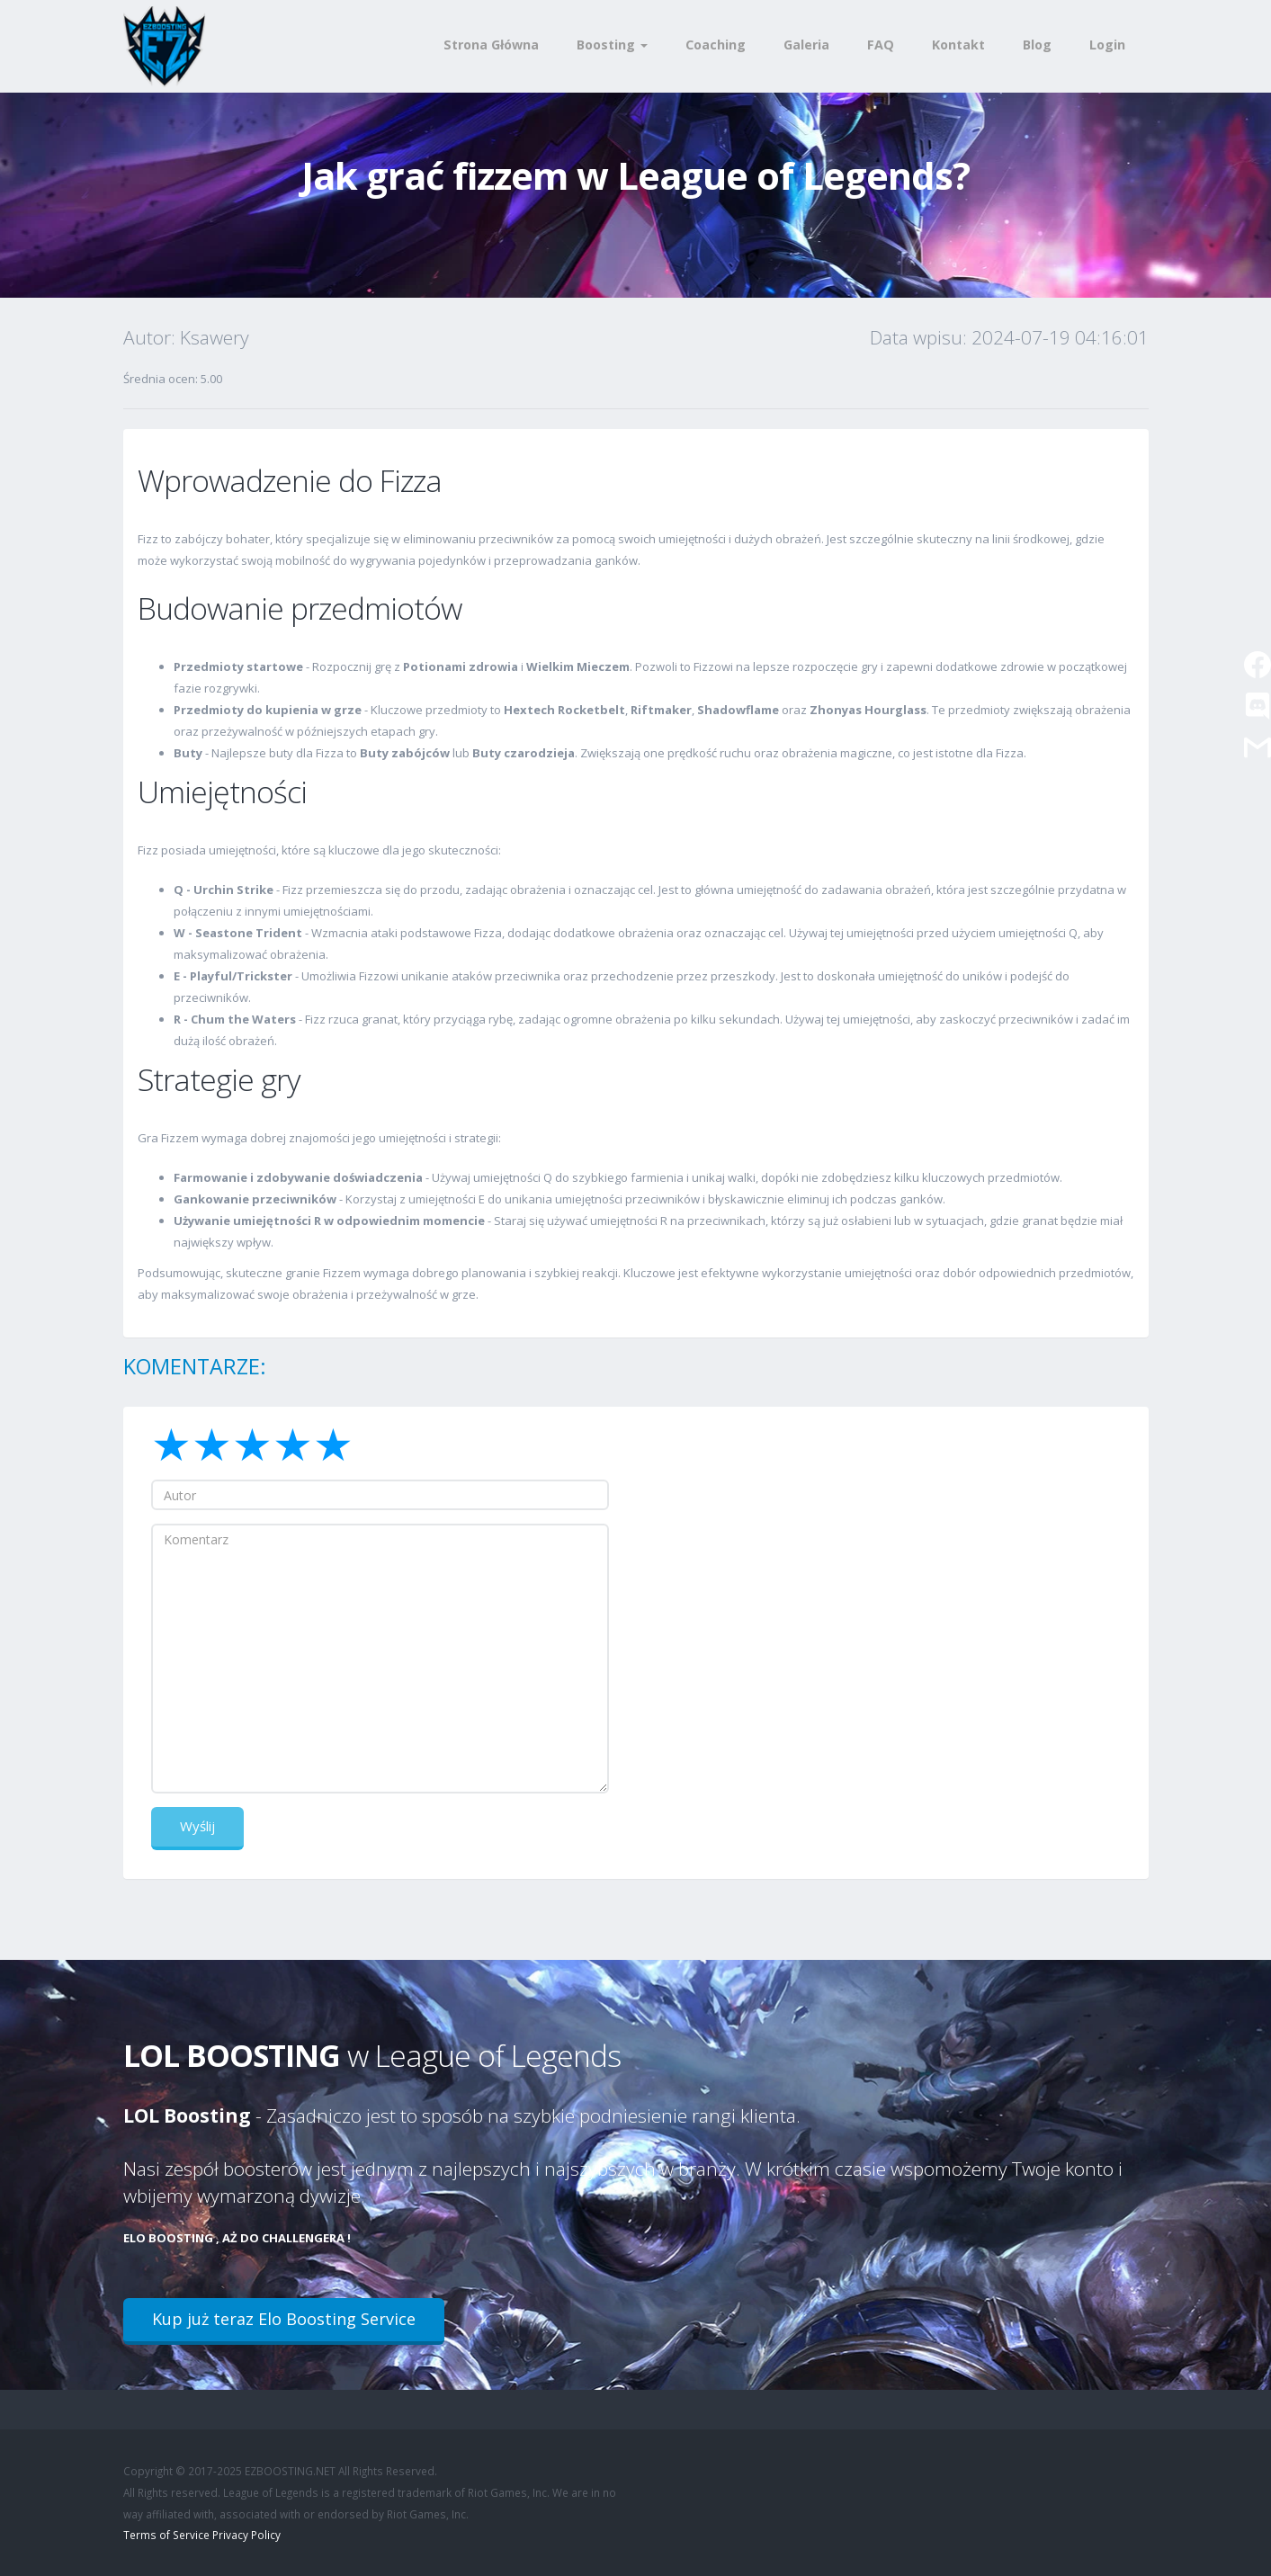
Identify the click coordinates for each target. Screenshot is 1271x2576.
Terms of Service (166, 2534)
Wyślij (197, 1826)
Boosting (612, 44)
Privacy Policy (246, 2534)
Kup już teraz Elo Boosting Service (284, 2319)
